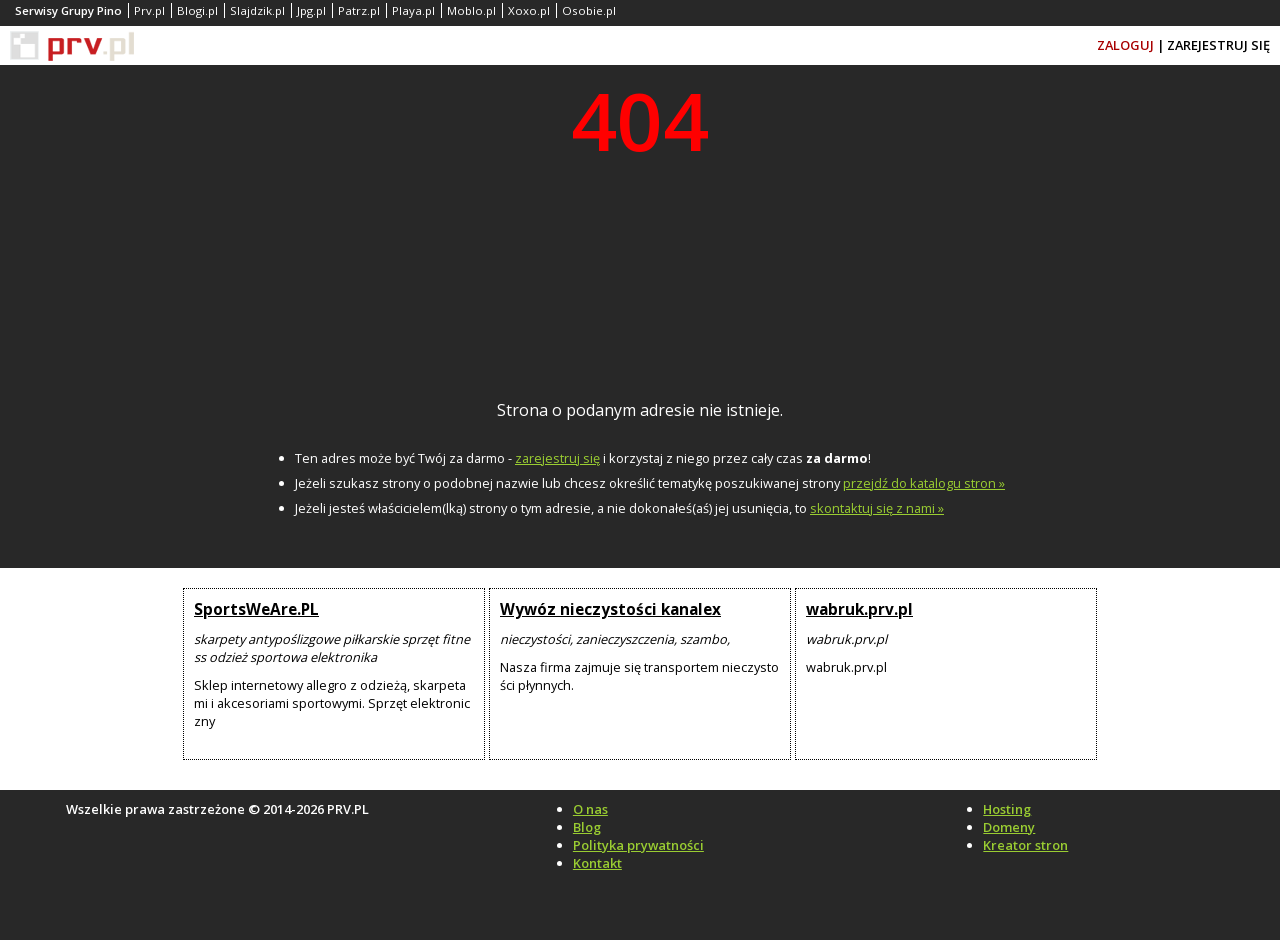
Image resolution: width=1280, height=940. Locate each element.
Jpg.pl (311, 10)
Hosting (1007, 809)
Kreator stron (1025, 845)
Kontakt (597, 863)
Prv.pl (149, 10)
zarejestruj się (557, 458)
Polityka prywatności (638, 845)
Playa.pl (413, 10)
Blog (587, 827)
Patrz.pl (359, 10)
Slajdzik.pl (257, 10)
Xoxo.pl (529, 10)
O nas (590, 809)
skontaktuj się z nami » (877, 508)
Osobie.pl (589, 10)
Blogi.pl (197, 10)
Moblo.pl (471, 10)
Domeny (1009, 827)
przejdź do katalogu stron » (924, 483)
